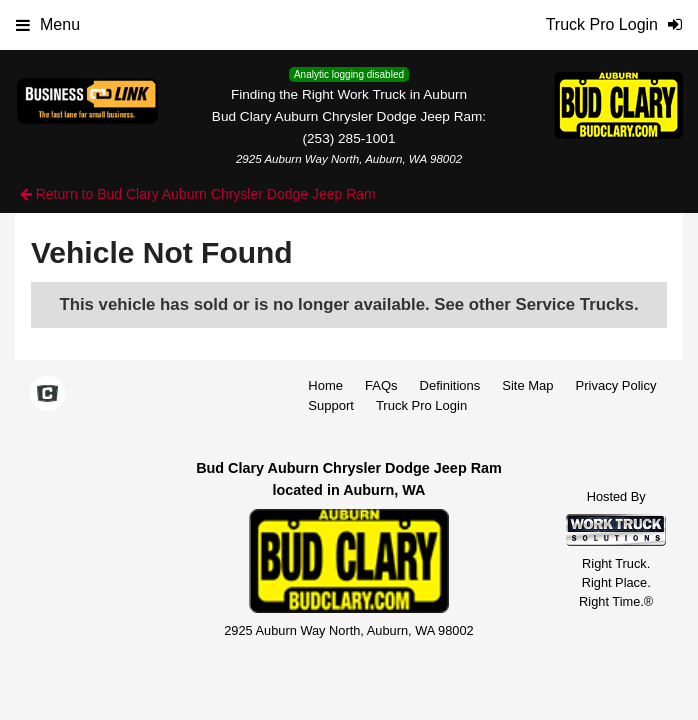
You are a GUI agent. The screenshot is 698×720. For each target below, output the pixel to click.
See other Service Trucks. (536, 304)
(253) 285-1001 (349, 138)
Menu (48, 24)
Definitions (450, 385)
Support (331, 405)
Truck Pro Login (421, 405)
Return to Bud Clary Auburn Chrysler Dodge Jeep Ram (198, 194)
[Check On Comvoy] (47, 395)
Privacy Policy (616, 385)
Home (325, 385)
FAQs (381, 385)
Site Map (527, 385)
